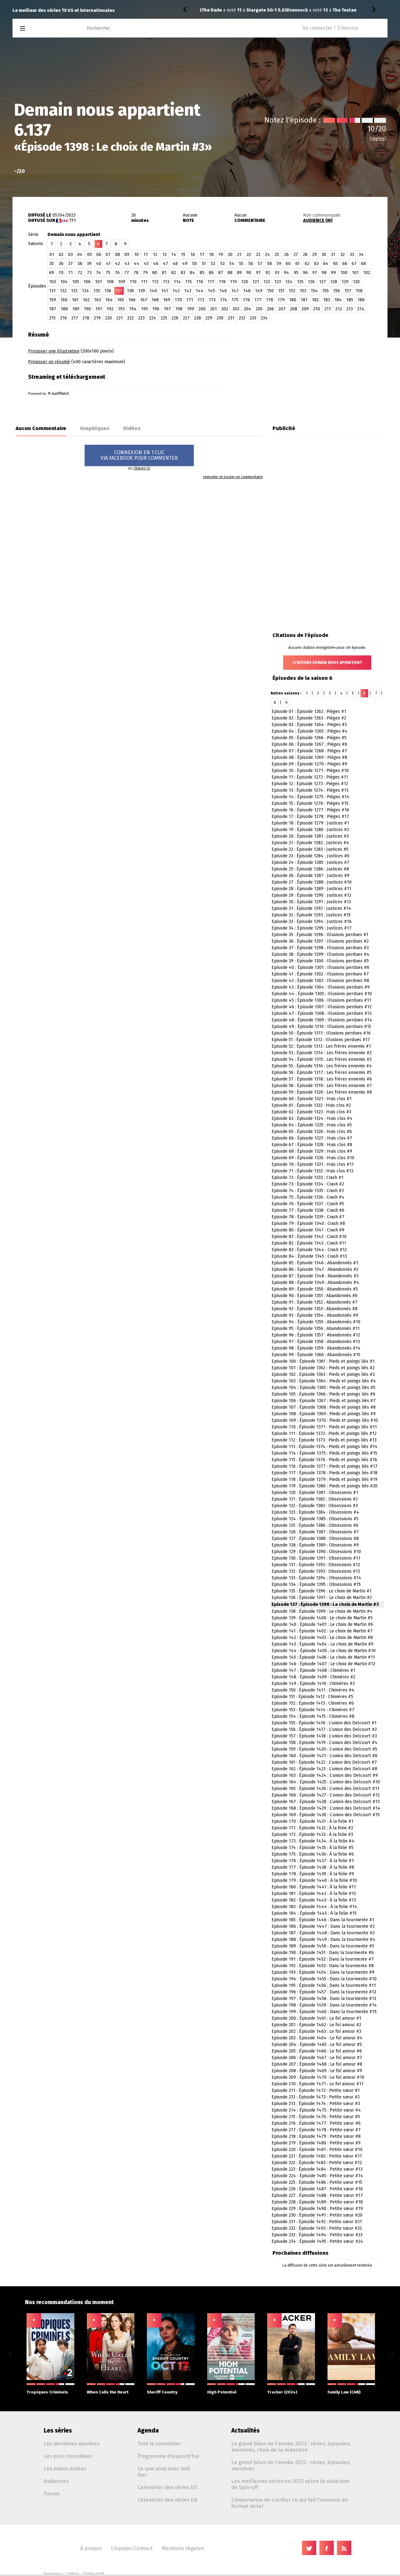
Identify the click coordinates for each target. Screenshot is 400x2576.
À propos (91, 2548)
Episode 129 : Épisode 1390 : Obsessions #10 (316, 1551)
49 (185, 263)
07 (108, 254)
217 (74, 318)
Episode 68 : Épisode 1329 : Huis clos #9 (312, 1151)
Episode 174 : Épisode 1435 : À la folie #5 (312, 1847)
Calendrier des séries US (167, 2487)
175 (235, 300)
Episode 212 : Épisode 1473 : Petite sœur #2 (316, 2097)
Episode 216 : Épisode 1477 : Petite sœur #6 (316, 2123)
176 (246, 300)
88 (230, 272)
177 (258, 300)
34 (361, 254)
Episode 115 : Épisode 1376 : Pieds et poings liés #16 (324, 1459)
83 (183, 272)
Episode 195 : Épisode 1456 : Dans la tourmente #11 (324, 1985)
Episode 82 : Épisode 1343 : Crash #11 (309, 1243)
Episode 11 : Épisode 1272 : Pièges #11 (310, 777)
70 (60, 272)
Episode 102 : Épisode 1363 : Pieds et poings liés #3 (323, 1374)
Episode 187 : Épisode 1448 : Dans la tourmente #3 (323, 1933)
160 (64, 300)
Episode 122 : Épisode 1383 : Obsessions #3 (315, 1505)
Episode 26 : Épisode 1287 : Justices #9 (310, 875)
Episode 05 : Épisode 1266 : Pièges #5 (309, 737)
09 (126, 254)
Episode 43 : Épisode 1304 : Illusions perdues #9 (321, 987)
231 (231, 318)
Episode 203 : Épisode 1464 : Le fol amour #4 (317, 2038)
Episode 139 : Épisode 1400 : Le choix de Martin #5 (322, 1618)
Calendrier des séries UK (168, 2500)
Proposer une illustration (53, 351)
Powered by (48, 393)
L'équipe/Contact (131, 2548)
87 (220, 272)
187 (52, 309)
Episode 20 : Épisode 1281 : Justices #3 (310, 836)
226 (175, 318)
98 (324, 272)
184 (338, 300)
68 (363, 263)
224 (152, 318)
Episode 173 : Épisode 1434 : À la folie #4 (313, 1841)
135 (96, 290)
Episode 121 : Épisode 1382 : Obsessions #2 (315, 1499)
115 (188, 281)
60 (288, 263)
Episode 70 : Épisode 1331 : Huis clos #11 (313, 1164)
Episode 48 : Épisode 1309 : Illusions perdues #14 (322, 1020)
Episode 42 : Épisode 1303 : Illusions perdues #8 (320, 980)
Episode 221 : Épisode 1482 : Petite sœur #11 (317, 2156)
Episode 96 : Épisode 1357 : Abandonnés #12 (316, 1335)
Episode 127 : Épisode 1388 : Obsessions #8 (315, 1538)
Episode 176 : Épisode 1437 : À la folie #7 (313, 1860)
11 (145, 254)
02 (61, 254)
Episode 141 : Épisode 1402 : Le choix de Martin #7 (322, 1631)
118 (222, 281)
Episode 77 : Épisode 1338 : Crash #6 (308, 1210)
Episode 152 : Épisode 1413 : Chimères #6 (313, 1703)
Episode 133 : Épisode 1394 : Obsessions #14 (316, 1578)
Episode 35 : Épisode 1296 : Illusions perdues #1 (320, 934)
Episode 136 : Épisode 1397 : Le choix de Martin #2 (322, 1597)
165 (120, 300)
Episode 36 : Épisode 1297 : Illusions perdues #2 (320, 941)
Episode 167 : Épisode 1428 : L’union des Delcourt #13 (326, 1801)
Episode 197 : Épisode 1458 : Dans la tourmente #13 (324, 1998)
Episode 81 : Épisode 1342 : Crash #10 (309, 1236)
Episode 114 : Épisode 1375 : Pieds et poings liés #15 (324, 1453)
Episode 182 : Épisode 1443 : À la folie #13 (314, 1900)
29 (314, 254)
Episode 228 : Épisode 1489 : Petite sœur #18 (317, 2202)
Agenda (148, 2430)
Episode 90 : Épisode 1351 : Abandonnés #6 (315, 1295)
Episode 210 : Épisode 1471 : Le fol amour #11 (317, 2084)
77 (126, 272)
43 (126, 263)
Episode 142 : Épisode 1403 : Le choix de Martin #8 (322, 1637)
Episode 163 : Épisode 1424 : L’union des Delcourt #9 (325, 1775)
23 (258, 254)
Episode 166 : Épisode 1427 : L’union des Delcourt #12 (326, 1795)
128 (333, 281)
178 (269, 300)
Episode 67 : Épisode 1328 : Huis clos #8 (312, 1144)
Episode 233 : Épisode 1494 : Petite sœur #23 (317, 2235)
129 (345, 281)
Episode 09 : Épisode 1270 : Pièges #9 (309, 764)
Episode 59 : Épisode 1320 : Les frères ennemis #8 (322, 1092)
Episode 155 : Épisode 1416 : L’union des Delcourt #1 (324, 1723)
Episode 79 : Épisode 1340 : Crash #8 (308, 1223)
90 (248, 272)
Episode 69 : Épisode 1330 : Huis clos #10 (313, 1157)
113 (166, 281)
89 (239, 272)
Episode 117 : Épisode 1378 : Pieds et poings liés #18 (325, 1473)
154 (314, 290)
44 (136, 263)
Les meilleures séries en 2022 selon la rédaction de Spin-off (290, 2484)
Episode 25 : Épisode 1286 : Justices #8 (310, 869)
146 (223, 290)
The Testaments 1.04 (269, 10)
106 (87, 281)
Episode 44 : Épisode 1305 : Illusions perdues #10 (322, 993)
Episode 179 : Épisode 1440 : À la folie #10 (314, 1880)
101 (355, 272)
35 (51, 263)
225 (164, 318)
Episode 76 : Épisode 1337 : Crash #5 (308, 1203)
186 (361, 300)
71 (70, 272)
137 (119, 290)
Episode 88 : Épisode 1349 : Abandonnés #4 (315, 1282)
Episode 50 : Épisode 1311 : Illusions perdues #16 (321, 1033)
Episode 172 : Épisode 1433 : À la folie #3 (312, 1834)
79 (145, 272)
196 (155, 309)
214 (360, 309)
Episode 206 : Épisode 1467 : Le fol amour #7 (317, 2057)
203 (235, 309)
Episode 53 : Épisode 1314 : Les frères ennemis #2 (322, 1052)
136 (107, 290)
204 (247, 309)
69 (51, 272)
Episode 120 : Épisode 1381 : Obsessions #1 (315, 1492)
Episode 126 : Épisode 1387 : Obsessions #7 (315, 1532)
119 (233, 281)
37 (70, 263)
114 (177, 281)
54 (231, 263)
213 (349, 309)
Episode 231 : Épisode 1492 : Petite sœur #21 (317, 2221)
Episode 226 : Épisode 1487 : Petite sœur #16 (317, 2189)
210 (316, 309)
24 (267, 254)
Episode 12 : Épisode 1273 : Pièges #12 (310, 783)
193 (121, 309)
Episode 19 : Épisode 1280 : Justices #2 (310, 829)
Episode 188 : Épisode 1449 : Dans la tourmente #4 (323, 1939)
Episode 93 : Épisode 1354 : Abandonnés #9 (315, 1315)
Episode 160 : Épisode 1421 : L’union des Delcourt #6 (325, 1755)
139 (141, 290)
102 (366, 272)
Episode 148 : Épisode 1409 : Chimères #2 (313, 1677)
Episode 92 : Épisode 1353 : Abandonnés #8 (315, 1308)
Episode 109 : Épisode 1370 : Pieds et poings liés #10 (325, 1420)
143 (187, 290)
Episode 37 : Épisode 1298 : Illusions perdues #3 (320, 947)
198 (178, 309)
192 (110, 309)
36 (61, 263)
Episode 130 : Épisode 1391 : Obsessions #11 (316, 1558)
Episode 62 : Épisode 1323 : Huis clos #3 (311, 1112)
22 (249, 254)
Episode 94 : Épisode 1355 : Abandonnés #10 (316, 1322)
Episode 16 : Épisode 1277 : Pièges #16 (310, 810)
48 (175, 263)
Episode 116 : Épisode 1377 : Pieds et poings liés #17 (325, 1466)
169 (166, 300)
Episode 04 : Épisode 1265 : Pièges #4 (310, 731)
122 (266, 281)
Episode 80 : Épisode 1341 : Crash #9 (308, 1230)
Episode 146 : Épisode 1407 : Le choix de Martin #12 (323, 1663)
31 (333, 254)
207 (282, 309)
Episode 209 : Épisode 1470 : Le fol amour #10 (318, 2077)
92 (267, 272)
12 (155, 254)
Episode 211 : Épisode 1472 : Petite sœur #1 (316, 2090)
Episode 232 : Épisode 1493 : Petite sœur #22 (317, 2228)
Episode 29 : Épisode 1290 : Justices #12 (311, 895)
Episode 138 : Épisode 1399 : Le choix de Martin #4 (322, 1611)
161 (75, 300)
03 (70, 254)
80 (154, 272)
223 (141, 318)
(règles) (378, 138)
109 (121, 281)
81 (164, 272)
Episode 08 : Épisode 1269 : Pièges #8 (309, 757)
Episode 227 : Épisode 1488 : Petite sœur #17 (317, 2195)
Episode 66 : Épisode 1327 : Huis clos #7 (312, 1138)
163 (97, 300)
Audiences (56, 2481)
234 (264, 318)
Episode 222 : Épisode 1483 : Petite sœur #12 (317, 2162)
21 (239, 254)
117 (211, 281)
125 (300, 281)
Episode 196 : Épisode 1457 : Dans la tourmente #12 (324, 1992)
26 (286, 254)
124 (288, 281)
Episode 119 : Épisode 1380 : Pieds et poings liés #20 (325, 1486)
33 (352, 254)
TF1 (72, 220)
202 (224, 309)
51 (204, 263)
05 (89, 254)
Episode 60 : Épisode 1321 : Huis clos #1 (312, 1098)
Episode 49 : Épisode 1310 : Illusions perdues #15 (321, 1026)
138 (130, 290)
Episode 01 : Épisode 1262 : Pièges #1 (309, 711)
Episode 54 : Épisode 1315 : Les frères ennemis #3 (322, 1059)
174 (223, 300)
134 (85, 290)
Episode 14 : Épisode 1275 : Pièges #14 (310, 796)
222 (130, 318)
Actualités (245, 2430)
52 (213, 263)
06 (98, 254)
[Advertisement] (314, 367)
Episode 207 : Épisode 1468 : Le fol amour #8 (317, 2064)
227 (186, 318)
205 (259, 309)
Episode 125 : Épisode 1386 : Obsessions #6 (315, 1525)
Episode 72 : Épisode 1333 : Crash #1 (307, 1177)
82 (173, 272)
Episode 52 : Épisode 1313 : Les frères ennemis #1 (321, 1046)
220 (108, 318)
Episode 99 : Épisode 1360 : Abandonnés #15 (316, 1354)
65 (335, 263)
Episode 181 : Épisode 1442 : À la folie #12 (314, 1893)
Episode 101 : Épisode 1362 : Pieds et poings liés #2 (323, 1368)
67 (354, 263)
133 (74, 290)
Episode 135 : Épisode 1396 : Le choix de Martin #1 (322, 1591)
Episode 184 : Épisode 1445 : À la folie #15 (314, 1913)
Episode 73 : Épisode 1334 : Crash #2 (308, 1184)
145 (211, 290)
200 (202, 309)
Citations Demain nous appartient (327, 662)
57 (260, 263)
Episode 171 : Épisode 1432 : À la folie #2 (312, 1828)
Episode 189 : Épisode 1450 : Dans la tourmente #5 (323, 1946)
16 (192, 254)
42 (117, 263)
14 (173, 254)
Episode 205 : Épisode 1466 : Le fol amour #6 (317, 2051)
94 (286, 272)
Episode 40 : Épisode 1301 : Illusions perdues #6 (320, 967)
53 (222, 263)
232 (242, 318)
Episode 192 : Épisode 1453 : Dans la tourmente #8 (323, 1965)
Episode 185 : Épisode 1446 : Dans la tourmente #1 (323, 1919)
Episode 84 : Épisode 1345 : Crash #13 (309, 1256)
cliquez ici (141, 468)
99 (333, 272)
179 (281, 300)
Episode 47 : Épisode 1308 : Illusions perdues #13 (322, 1013)
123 (277, 281)
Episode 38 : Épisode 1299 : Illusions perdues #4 (320, 954)
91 (258, 272)
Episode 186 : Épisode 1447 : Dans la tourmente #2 (323, 1926)
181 (304, 300)
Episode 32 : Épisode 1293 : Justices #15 (311, 915)
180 (292, 300)
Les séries (58, 2430)
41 (108, 263)
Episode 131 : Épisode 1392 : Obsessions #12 (316, 1564)
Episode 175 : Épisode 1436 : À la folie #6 (313, 1854)
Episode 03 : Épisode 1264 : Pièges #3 (309, 724)
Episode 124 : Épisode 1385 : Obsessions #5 (315, 1518)
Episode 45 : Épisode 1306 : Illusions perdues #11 (321, 1000)
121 (255, 281)
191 (98, 309)
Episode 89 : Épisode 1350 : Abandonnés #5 (315, 1289)
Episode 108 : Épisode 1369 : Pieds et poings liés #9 (324, 1413)
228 (197, 318)
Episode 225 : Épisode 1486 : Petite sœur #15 (317, 2182)
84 (192, 272)
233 (253, 318)
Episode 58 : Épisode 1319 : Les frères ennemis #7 (322, 1085)
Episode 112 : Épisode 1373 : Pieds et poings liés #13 (324, 1440)
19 (220, 254)
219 (97, 318)
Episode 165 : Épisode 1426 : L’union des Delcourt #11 (325, 1788)
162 (86, 300)
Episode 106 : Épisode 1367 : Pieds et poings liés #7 (324, 1400)
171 (189, 300)
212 (338, 309)
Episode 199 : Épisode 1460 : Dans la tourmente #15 (324, 2011)
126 (311, 281)
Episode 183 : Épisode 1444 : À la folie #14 (314, 1906)
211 (327, 309)
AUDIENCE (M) (317, 220)
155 (325, 290)
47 (165, 263)
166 (132, 300)
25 (277, 254)
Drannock (212, 10)
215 (52, 318)
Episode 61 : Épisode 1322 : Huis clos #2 (311, 1105)
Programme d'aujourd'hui (168, 2456)
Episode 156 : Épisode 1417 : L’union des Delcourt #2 (324, 1729)
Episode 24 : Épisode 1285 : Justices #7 (310, 862)
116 (199, 281)
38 (80, 263)
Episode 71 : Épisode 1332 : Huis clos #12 (312, 1171)
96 (305, 272)
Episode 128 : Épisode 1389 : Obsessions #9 (315, 1545)
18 (211, 254)
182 (315, 300)
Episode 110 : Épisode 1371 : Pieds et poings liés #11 (324, 1427)
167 (143, 300)
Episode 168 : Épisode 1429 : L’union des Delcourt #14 (326, 1808)
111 (144, 281)
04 (79, 254)
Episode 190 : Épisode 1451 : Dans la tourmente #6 (323, 1952)
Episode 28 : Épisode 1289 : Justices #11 (311, 888)
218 (85, 318)
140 (153, 290)
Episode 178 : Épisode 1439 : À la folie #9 (313, 1874)
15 (183, 254)
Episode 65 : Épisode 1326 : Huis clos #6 (312, 1131)
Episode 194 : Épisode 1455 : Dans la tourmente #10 (324, 1979)
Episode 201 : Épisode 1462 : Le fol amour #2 (316, 2024)
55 (241, 263)
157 (347, 290)
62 (307, 263)
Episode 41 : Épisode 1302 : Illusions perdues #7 (320, 974)
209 (305, 309)
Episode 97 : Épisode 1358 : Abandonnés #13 (316, 1341)
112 (155, 281)
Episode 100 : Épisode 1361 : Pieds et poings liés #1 (323, 1361)
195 (144, 309)
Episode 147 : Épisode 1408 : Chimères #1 (313, 1670)
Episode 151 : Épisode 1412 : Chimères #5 (312, 1696)
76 (117, 272)
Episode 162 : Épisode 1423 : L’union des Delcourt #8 (324, 1769)
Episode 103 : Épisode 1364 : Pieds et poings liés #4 (324, 1381)
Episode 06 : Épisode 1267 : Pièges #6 (309, 744)
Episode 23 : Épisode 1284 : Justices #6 (310, 856)
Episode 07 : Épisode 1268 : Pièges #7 (309, 751)
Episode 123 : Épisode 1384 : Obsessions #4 (315, 1512)
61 (297, 263)
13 (164, 254)
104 (64, 281)
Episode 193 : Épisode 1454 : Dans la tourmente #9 (323, 1972)
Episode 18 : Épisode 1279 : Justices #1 (310, 823)
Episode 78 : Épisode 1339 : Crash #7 (308, 1217)
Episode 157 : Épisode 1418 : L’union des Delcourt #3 (324, 1736)
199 (190, 309)
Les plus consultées (68, 2456)
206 (270, 309)
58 (269, 263)
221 (119, 318)
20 (230, 254)
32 (342, 254)
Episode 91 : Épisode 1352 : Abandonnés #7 (315, 1302)
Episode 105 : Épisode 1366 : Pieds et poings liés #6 (323, 1394)
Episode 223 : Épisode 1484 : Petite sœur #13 (317, 2169)
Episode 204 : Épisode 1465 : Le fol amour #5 (317, 2044)
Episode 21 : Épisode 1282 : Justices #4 (310, 842)
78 (135, 272)
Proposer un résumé (49, 361)
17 (202, 254)
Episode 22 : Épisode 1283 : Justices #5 (310, 849)
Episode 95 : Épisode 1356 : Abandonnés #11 (316, 1328)
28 (305, 254)
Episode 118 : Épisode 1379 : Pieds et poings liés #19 (325, 1479)
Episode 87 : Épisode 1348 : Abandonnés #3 (315, 1276)
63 (316, 263)
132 (63, 290)
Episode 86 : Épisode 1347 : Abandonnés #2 (315, 1269)
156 (336, 290)
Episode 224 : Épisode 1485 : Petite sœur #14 (317, 2175)
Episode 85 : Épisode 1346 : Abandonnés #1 (315, 1262)
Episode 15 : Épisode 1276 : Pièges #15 (310, 803)
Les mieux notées (65, 2468)
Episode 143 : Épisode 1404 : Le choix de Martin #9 (322, 1644)
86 (211, 272)
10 (136, 254)
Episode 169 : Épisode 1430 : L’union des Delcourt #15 (326, 1814)
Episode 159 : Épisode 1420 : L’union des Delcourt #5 (324, 1749)
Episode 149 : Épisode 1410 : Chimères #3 (313, 1683)
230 (220, 318)
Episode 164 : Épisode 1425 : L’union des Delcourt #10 (326, 1782)
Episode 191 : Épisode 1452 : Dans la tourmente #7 (323, 1959)
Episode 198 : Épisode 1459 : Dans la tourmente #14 (324, 2005)
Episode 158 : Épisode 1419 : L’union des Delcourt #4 (325, 1742)
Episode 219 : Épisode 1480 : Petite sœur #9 (316, 2143)
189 (75, 309)
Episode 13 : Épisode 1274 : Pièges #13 (310, 790)
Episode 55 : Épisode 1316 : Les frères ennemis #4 (322, 1066)
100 (344, 272)
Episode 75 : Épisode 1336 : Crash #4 (308, 1197)
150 (270, 290)
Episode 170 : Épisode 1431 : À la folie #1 (312, 1821)
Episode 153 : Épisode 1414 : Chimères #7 (313, 1709)
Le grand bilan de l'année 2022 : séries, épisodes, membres (291, 2465)
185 (349, 300)
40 (98, 263)
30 (324, 254)
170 (178, 300)
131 (52, 290)
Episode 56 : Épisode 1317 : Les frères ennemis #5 (322, 1072)
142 (176, 290)
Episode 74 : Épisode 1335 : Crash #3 (308, 1190)
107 (98, 281)
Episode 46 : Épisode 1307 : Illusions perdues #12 (322, 1007)
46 (155, 263)
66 (344, 263)
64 (325, 263)
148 (247, 290)
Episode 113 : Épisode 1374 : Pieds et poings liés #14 (325, 1446)
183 (326, 300)
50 (194, 263)
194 (133, 309)
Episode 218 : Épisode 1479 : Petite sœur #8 (316, 2136)
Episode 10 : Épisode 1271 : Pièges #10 (310, 770)
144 (199, 290)
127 (322, 281)
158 (359, 290)
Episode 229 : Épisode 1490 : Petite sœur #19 (317, 2208)
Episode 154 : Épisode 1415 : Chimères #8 (313, 1716)
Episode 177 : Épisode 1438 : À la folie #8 (313, 1867)
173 (212, 300)
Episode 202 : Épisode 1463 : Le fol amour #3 (316, 2031)
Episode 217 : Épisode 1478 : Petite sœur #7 (316, 2129)
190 (87, 309)
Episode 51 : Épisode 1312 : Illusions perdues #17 (321, 1039)
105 (75, 281)
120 (244, 281)
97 (314, 272)
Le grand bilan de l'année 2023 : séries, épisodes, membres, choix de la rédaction (291, 2446)
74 (98, 272)
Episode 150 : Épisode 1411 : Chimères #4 (313, 1690)
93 (277, 272)
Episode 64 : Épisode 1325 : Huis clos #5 (312, 1125)
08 (117, 254)
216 (63, 318)
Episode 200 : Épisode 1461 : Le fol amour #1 (316, 2018)
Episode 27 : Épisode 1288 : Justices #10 (312, 882)
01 (51, 254)
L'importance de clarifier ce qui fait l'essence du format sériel (289, 2503)
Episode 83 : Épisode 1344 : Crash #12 (309, 1249)
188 (64, 309)
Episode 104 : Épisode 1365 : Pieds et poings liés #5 (323, 1387)
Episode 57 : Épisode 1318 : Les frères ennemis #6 (322, 1079)
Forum (51, 2493)
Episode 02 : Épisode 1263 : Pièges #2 (309, 718)
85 (202, 272)
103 (52, 281)
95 (296, 272)
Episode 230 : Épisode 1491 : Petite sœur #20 (317, 2215)
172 (201, 300)
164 (109, 300)
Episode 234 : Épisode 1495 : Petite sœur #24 (317, 2241)
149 (258, 290)
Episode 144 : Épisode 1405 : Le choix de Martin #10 (324, 1650)
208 (293, 309)
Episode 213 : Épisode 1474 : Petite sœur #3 (316, 2103)
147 (235, 290)
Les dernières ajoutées (71, 2443)
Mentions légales (183, 2548)
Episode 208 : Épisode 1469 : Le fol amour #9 (317, 2070)
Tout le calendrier (159, 2443)
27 (295, 254)
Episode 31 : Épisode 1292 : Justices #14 (311, 908)
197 (167, 309)
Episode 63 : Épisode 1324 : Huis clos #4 (312, 1118)
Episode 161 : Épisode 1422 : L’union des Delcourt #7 (324, 1762)
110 (133, 281)
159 (52, 300)
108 (110, 281)
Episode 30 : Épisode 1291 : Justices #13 (311, 902)
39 (89, 263)
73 (89, 272)
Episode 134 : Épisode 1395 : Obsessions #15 (316, 1584)
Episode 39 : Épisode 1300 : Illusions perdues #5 (320, 961)
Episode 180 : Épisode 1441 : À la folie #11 (314, 1887)
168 (155, 300)
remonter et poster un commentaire (233, 477)
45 (146, 263)
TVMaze (72, 2574)
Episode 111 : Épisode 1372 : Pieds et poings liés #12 (324, 1433)
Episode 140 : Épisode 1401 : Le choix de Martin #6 (322, 1624)
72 (80, 272)
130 (356, 281)
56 (250, 263)
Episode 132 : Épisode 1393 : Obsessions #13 (316, 1571)
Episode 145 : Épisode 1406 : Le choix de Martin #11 (323, 1657)
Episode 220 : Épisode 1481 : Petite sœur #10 (317, 2149)
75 (108, 272)
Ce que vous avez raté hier (164, 2471)
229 (208, 318)
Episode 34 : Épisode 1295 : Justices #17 (312, 928)
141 (164, 290)
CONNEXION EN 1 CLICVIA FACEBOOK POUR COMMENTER (139, 455)
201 (213, 309)
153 (303, 290)
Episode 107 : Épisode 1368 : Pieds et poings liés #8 (324, 1407)
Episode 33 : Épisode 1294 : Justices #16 (312, 921)
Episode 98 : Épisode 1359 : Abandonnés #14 (316, 1348)
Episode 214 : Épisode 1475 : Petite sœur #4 (316, 2110)
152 (292, 290)
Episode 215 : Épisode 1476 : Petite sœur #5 (316, 2116)
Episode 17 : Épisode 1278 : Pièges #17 (310, 816)
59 (279, 263)
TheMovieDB (93, 2574)
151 (281, 290)
